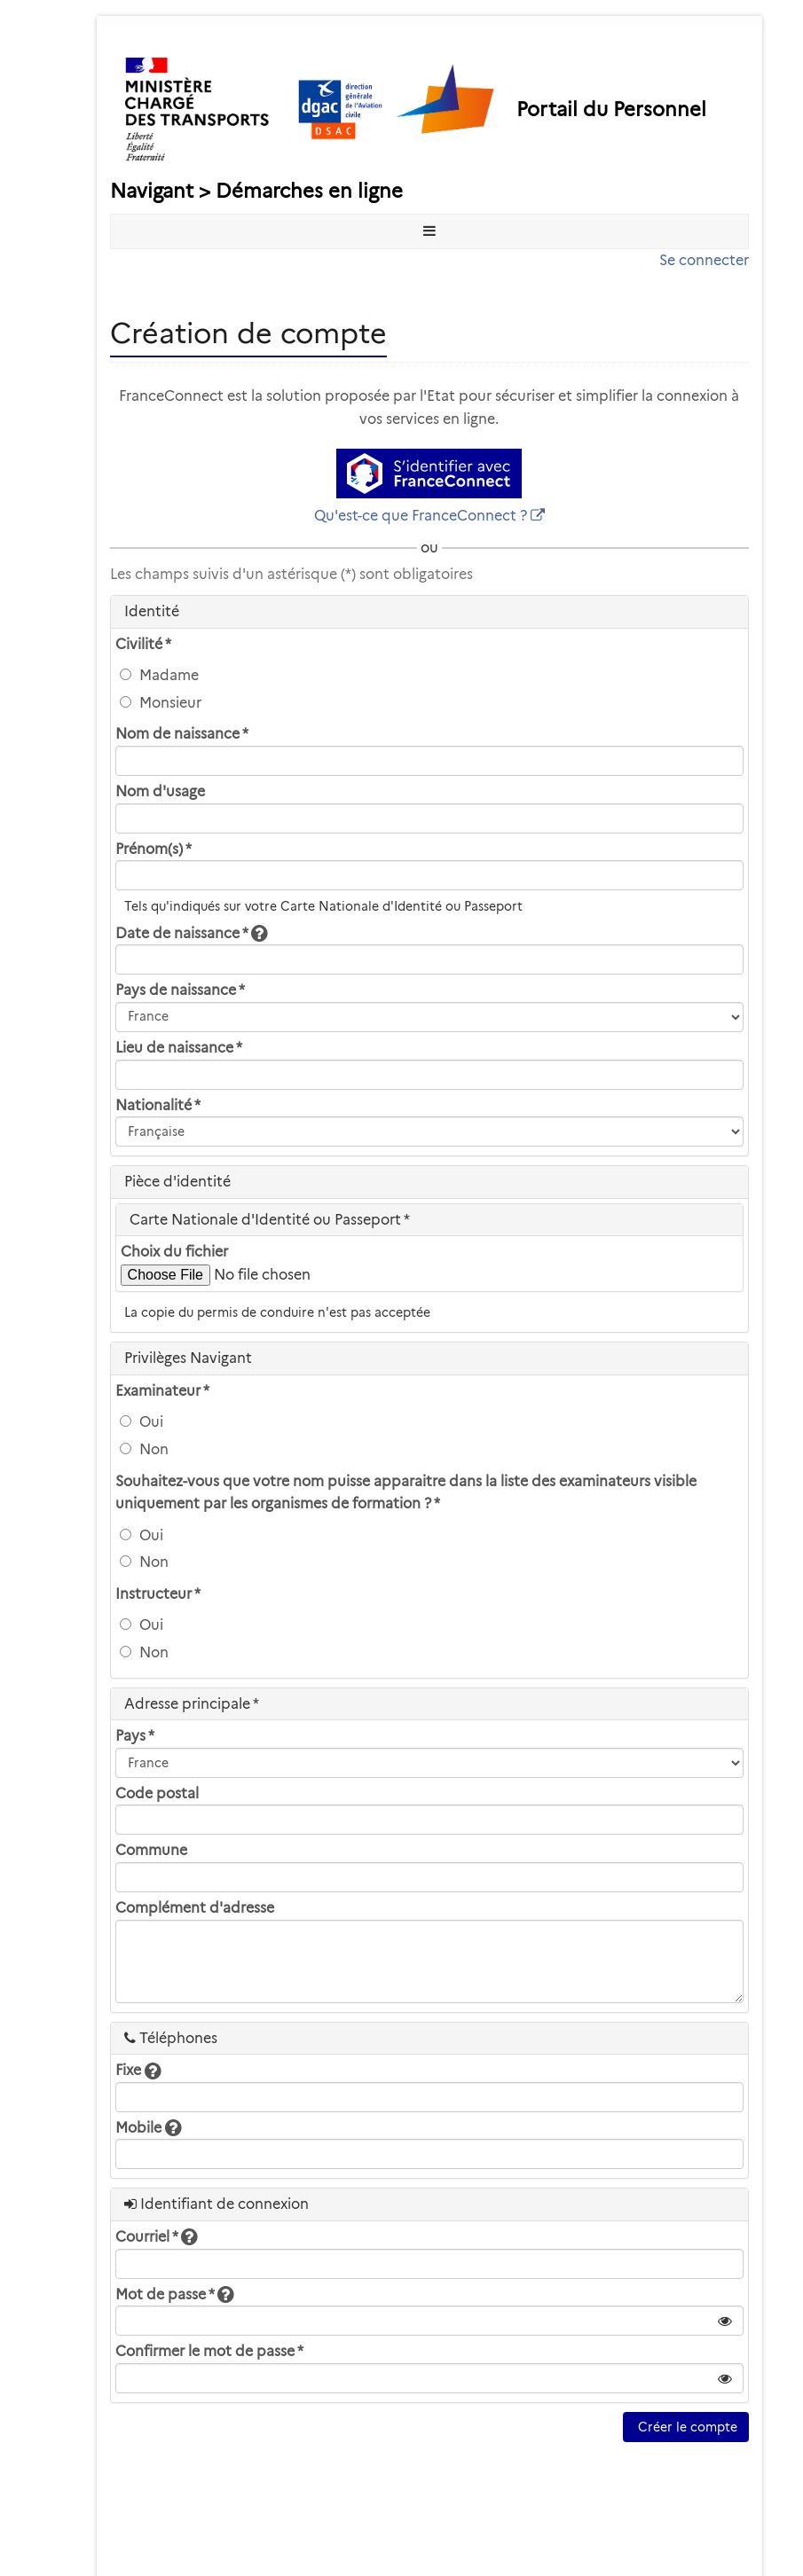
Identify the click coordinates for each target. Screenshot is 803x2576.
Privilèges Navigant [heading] (188, 1358)
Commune (151, 1850)
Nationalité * (158, 1105)
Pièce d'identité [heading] (177, 1181)
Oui (141, 1421)
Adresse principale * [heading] (191, 1703)
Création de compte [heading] (248, 333)
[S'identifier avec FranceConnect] (429, 473)
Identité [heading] (151, 611)
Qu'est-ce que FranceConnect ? (420, 515)
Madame (159, 675)
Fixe (138, 2070)
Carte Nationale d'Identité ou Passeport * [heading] (270, 1219)
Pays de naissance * (180, 990)
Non (144, 1449)
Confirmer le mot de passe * (209, 2351)
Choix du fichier (174, 1251)
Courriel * (156, 2236)
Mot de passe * (174, 2294)
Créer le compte (685, 2427)
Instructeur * (158, 1594)
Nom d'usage (160, 791)
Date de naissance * (191, 933)
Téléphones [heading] (170, 2038)
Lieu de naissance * (178, 1047)
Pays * (134, 1735)
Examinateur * (162, 1390)
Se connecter (704, 260)
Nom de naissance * (181, 733)
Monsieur (160, 702)
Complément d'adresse (194, 1907)
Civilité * (143, 644)
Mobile (148, 2127)
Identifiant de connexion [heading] (216, 2204)
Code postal (157, 1793)
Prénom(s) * (153, 849)
